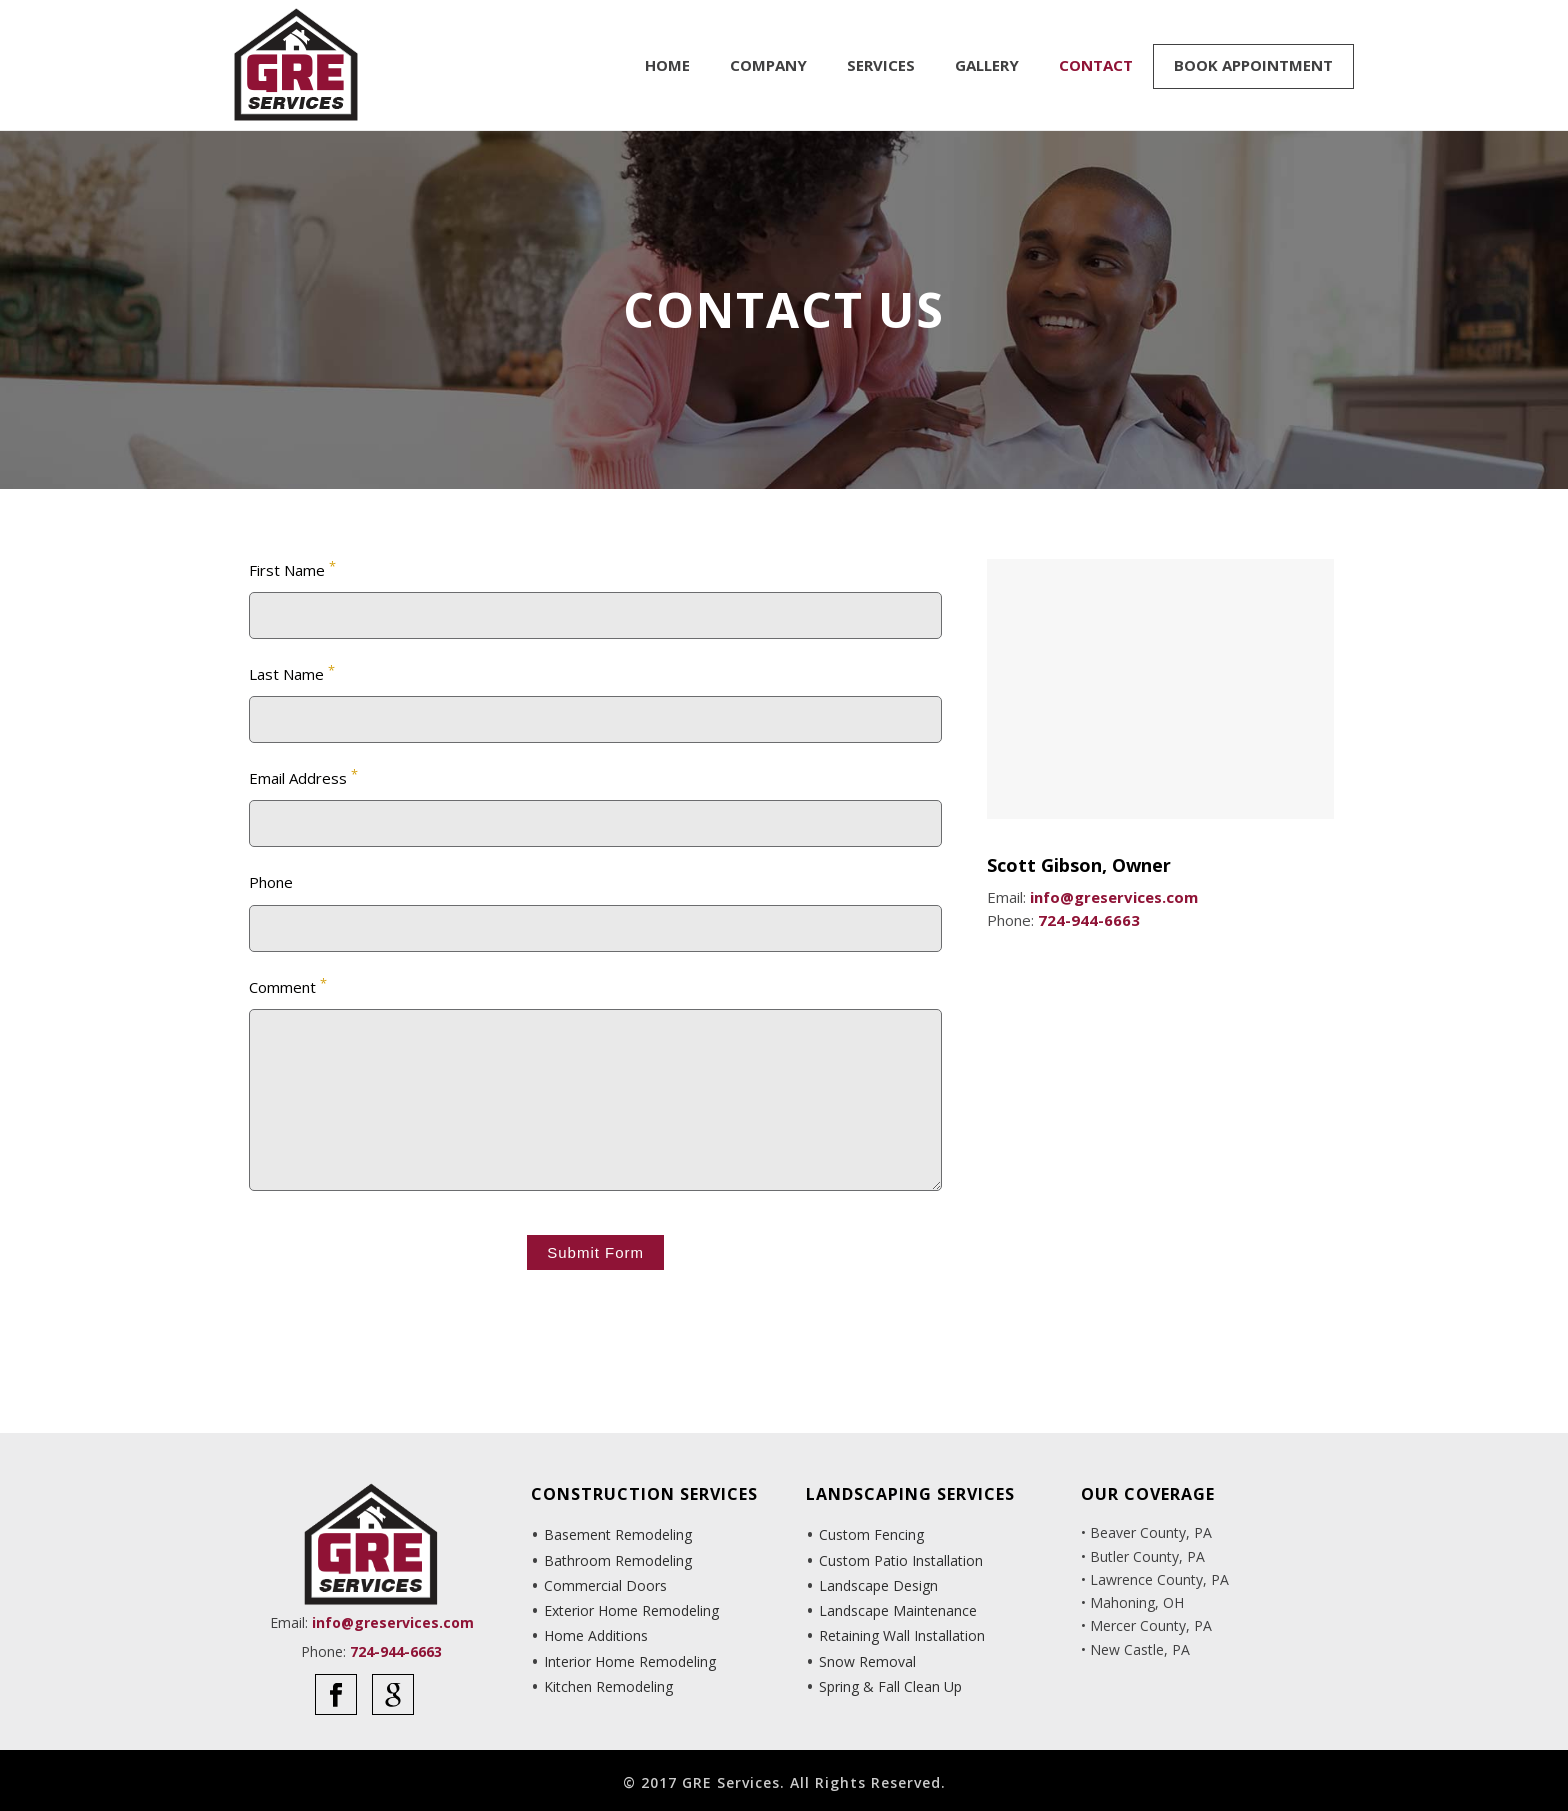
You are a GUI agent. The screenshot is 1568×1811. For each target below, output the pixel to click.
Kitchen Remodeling (608, 1686)
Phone (271, 882)
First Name (292, 568)
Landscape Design (878, 1585)
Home (667, 65)
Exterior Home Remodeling (631, 1610)
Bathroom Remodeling (618, 1560)
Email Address (303, 776)
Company (768, 65)
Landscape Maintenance (898, 1610)
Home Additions (596, 1635)
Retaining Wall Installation (902, 1635)
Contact (1096, 65)
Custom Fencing (871, 1534)
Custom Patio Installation (901, 1560)
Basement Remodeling (618, 1534)
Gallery (987, 65)
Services (881, 65)
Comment (288, 985)
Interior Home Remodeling (630, 1661)
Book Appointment (1253, 65)
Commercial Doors (605, 1585)
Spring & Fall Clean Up (890, 1686)
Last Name (292, 672)
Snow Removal (867, 1661)
